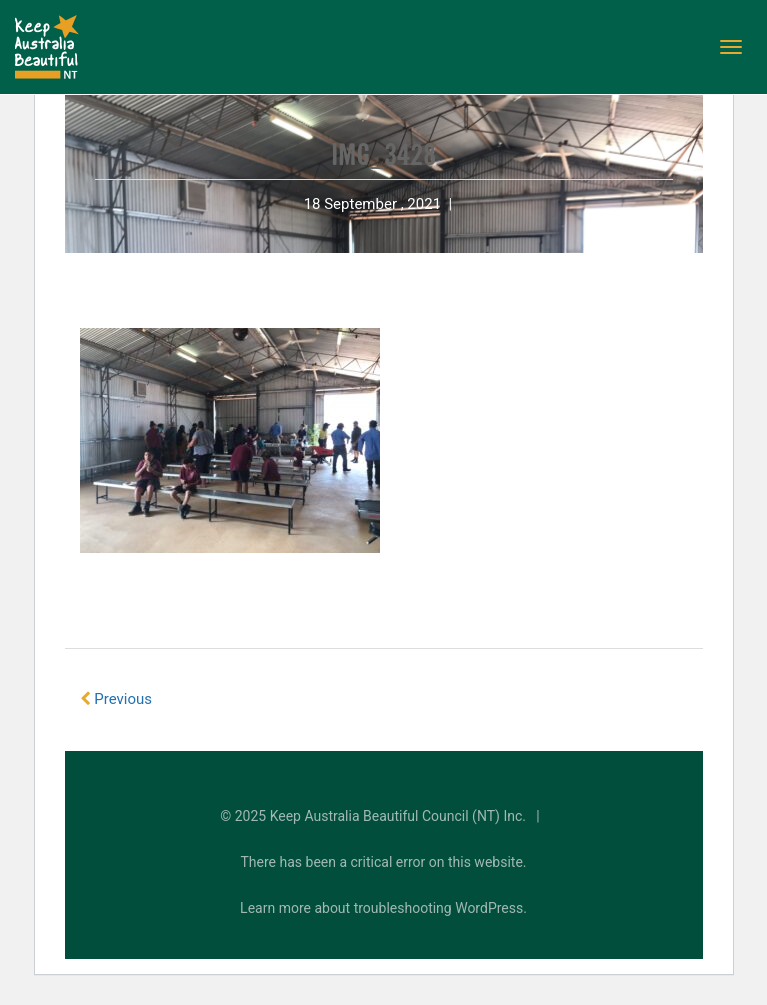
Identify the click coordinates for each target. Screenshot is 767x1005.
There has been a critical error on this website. (384, 862)
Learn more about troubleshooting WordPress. (383, 908)
